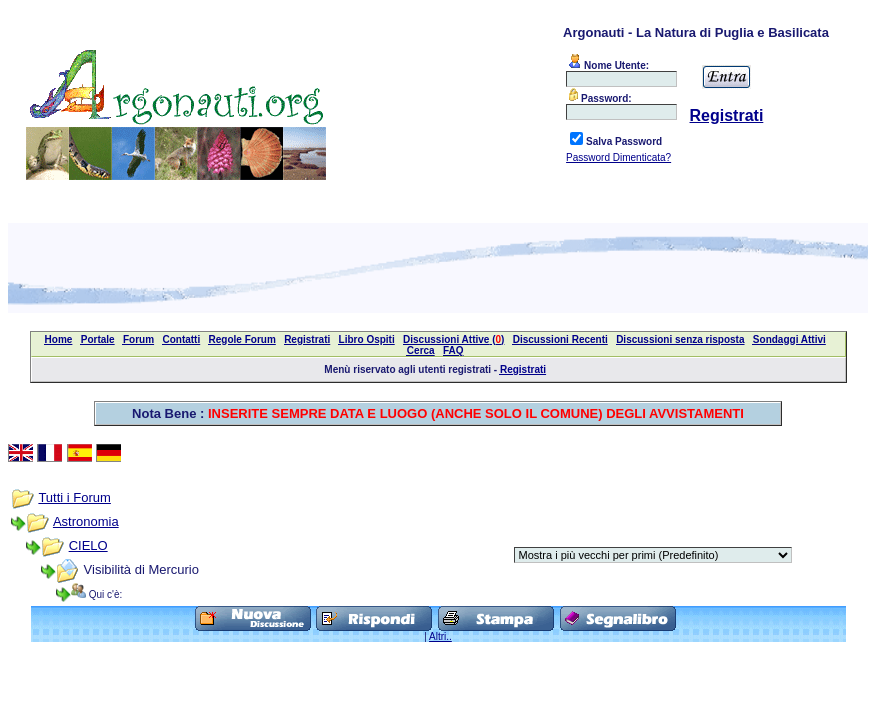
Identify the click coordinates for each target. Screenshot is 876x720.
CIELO (88, 545)
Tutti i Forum (74, 497)
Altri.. (440, 636)
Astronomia (86, 521)
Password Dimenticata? (618, 157)
